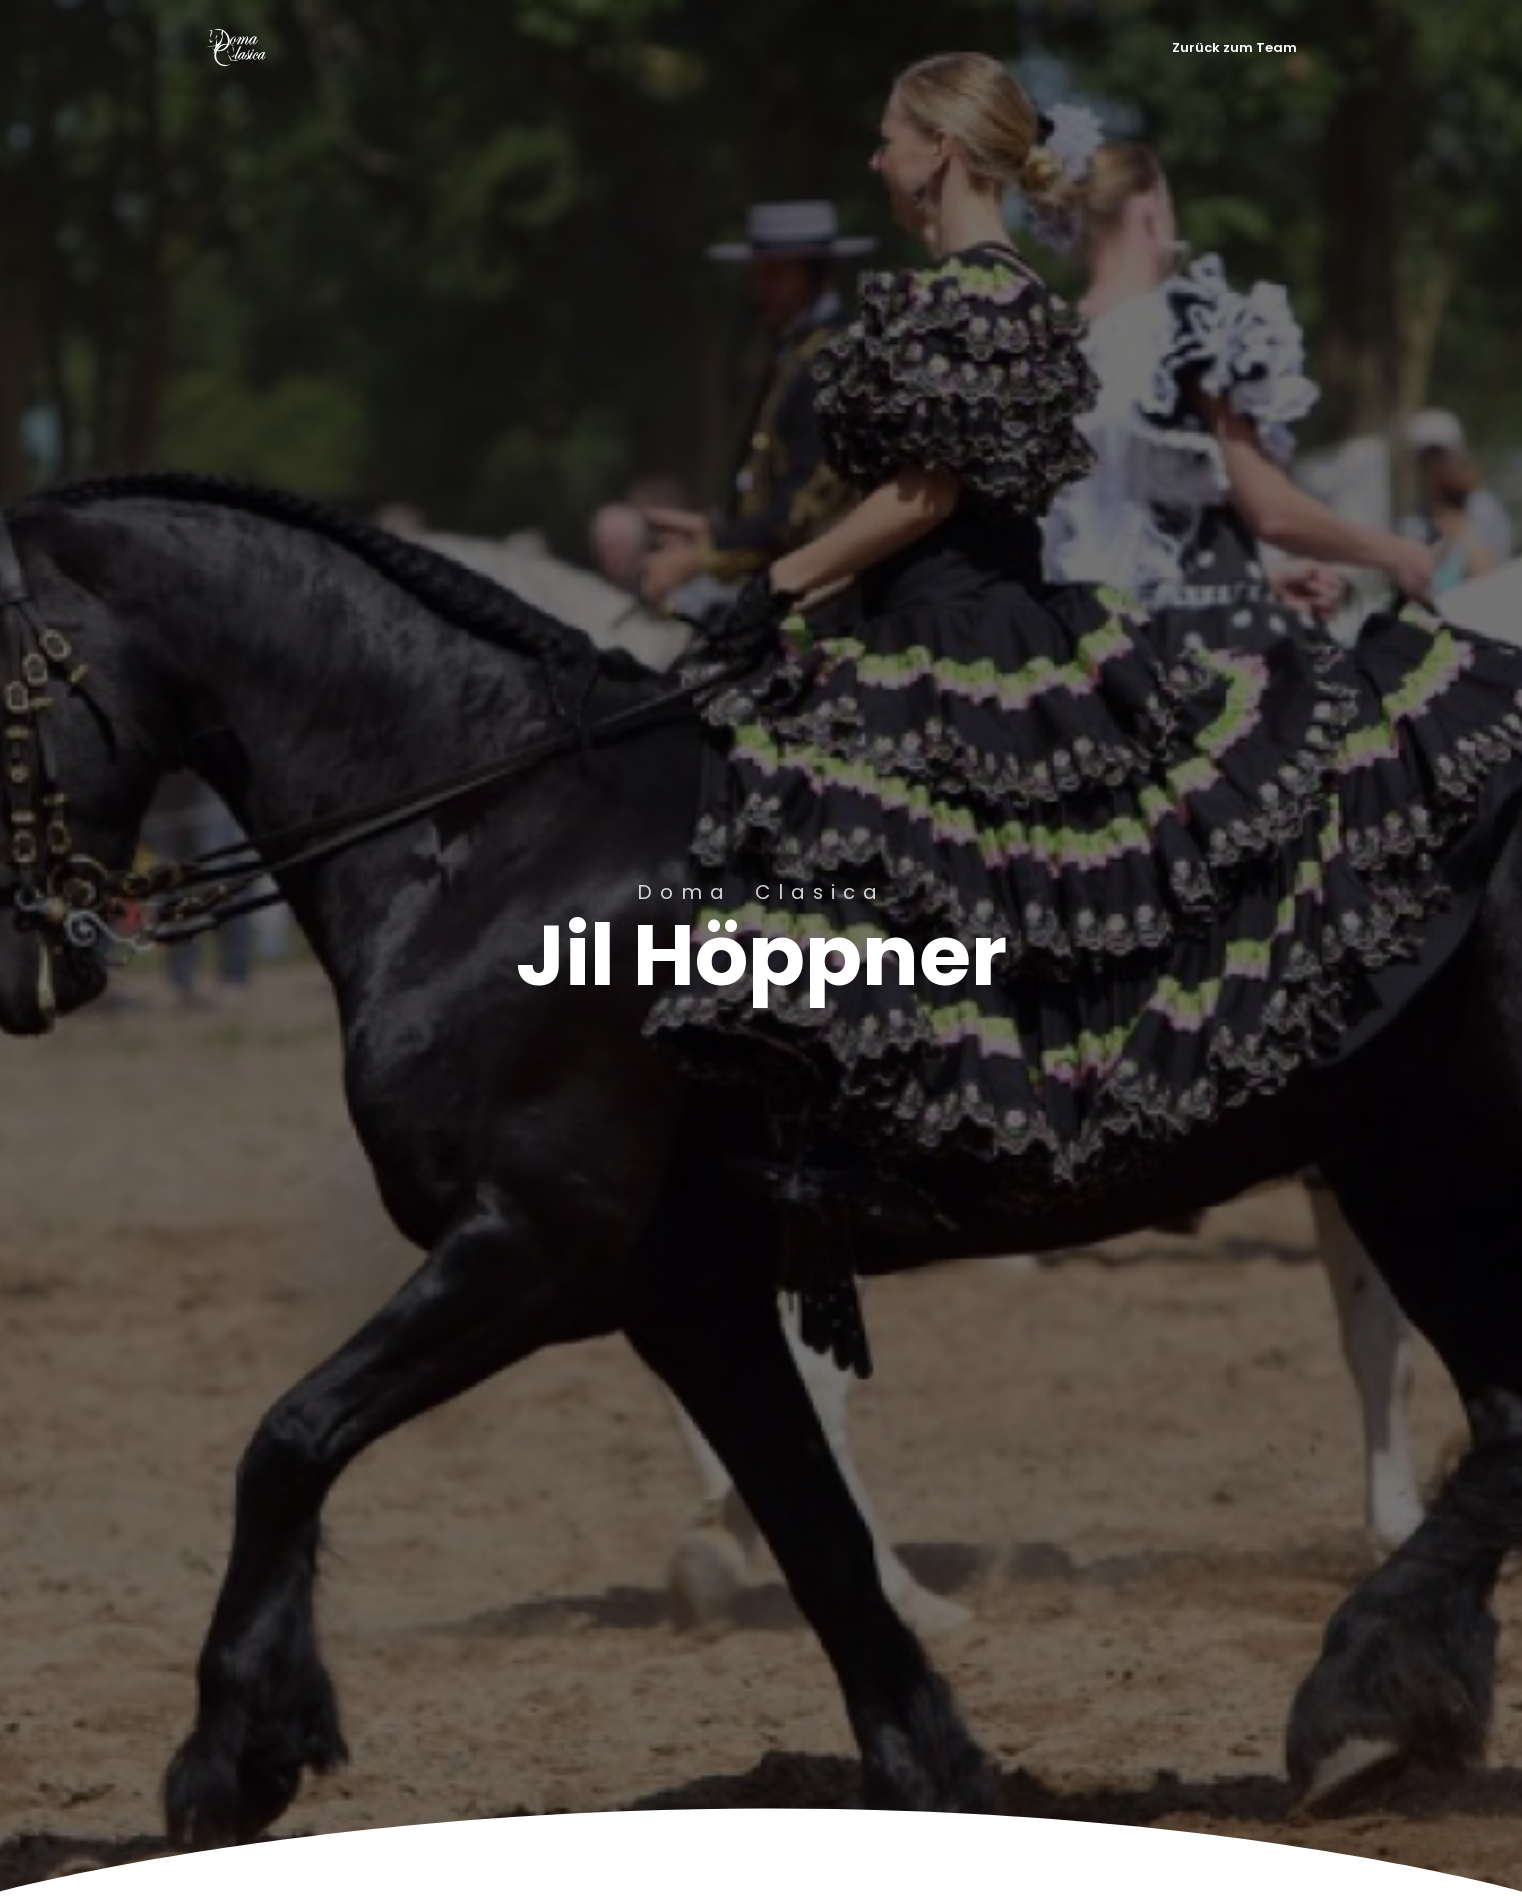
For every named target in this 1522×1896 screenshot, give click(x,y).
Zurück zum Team (1234, 47)
